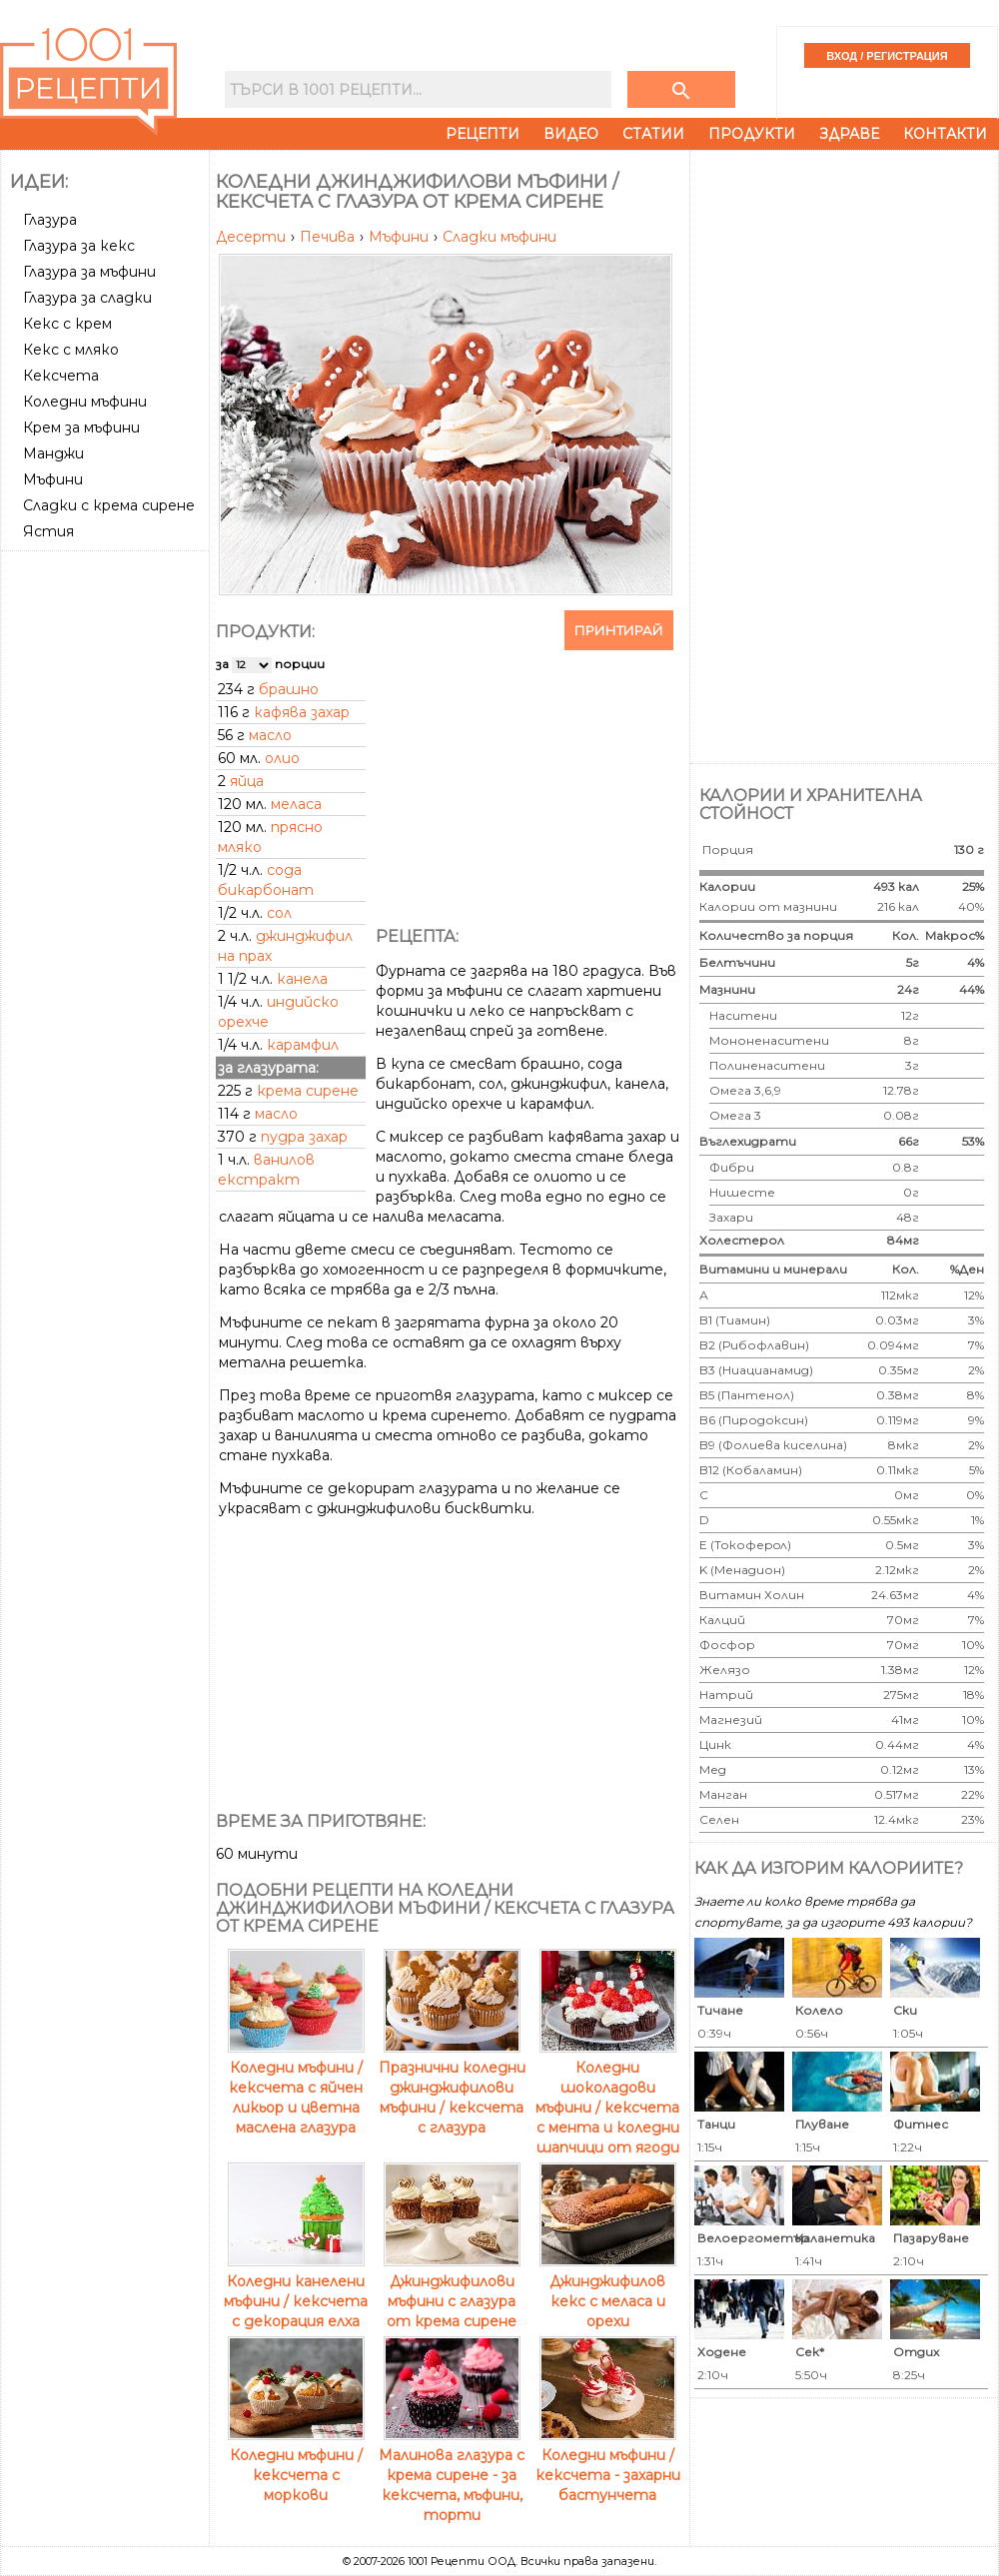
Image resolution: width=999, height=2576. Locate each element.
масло (270, 735)
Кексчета (61, 376)
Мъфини (53, 479)
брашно (289, 689)
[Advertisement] (107, 858)
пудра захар (304, 1137)
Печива (329, 237)
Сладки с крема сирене (109, 505)
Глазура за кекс (79, 246)
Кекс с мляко (71, 350)
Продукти (751, 134)
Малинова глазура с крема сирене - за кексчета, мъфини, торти (451, 2475)
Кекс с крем (67, 324)
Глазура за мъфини (89, 272)
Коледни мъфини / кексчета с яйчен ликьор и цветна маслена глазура (296, 2088)
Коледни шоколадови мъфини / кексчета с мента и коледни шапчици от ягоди (607, 2097)
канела (302, 979)
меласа (296, 804)
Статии (653, 134)
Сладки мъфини (499, 237)
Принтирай (618, 630)
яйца (247, 781)
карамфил (303, 1045)
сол (279, 913)
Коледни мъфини (85, 402)
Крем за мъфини (81, 427)
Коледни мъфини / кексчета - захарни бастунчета (607, 2465)
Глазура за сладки (87, 298)
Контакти (945, 134)
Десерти (253, 237)
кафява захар (302, 712)
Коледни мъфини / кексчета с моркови (296, 2465)
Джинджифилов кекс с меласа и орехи (607, 2291)
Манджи (53, 453)
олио (282, 758)
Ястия (48, 531)
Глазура (50, 220)
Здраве (849, 134)
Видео (570, 134)
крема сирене (308, 1091)
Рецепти (482, 134)
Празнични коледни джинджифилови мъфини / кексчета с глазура (452, 2088)
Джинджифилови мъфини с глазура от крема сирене (452, 2291)
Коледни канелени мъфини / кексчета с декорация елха (296, 2291)
